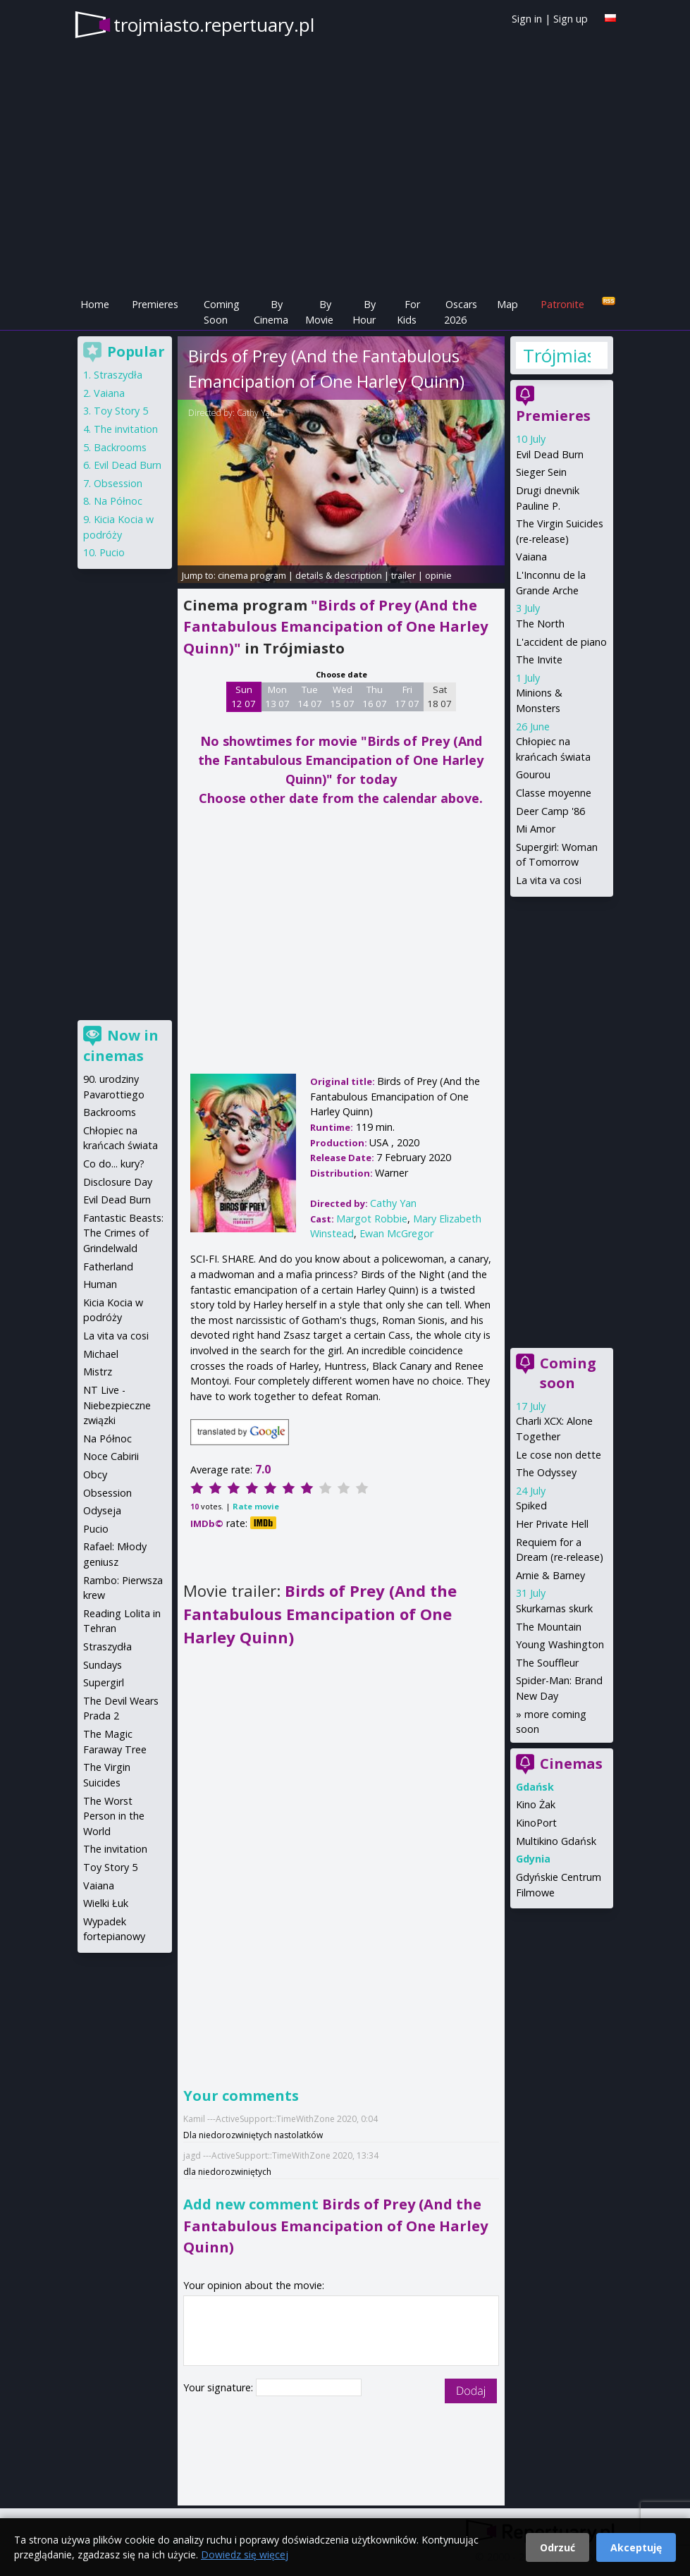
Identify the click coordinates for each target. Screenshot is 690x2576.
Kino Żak (535, 1804)
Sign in (527, 18)
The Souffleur (547, 1662)
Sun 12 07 (243, 696)
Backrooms (120, 447)
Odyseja (102, 1510)
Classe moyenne (553, 792)
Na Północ (118, 501)
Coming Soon (222, 312)
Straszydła (118, 374)
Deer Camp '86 (550, 811)
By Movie (319, 312)
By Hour (364, 312)
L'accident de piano (561, 642)
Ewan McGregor (396, 1233)
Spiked (531, 1505)
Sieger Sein (541, 472)
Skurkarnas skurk (554, 1608)
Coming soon (568, 1373)
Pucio (112, 552)
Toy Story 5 (121, 410)
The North (540, 623)
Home (94, 304)
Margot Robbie (371, 1218)
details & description (338, 575)
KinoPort (536, 1822)
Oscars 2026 (460, 312)
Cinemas (571, 1763)
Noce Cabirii (111, 1456)
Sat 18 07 (439, 696)
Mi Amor (535, 828)
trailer (403, 575)
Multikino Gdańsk (556, 1841)
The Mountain (548, 1626)
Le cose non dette (558, 1454)
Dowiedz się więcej (244, 2554)
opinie (438, 575)
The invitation (126, 429)
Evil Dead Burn (550, 454)
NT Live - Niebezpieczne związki (117, 1405)
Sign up (570, 18)
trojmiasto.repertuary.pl (213, 24)
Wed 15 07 (342, 696)
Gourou (533, 774)
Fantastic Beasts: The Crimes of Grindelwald (123, 1233)
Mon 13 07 (277, 696)
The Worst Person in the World (113, 1816)
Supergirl (103, 1682)
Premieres (155, 304)
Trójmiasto (557, 355)
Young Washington (560, 1644)
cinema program (252, 575)
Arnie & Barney (550, 1575)
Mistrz (97, 1371)
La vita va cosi (548, 880)
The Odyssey (546, 1472)
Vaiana (531, 556)
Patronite (562, 304)
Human (100, 1284)
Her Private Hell (552, 1524)
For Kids (408, 312)
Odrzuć (557, 2547)
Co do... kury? (113, 1163)
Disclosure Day (117, 1182)
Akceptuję (636, 2547)
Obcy (95, 1474)
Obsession (118, 483)
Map (507, 304)
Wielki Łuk (105, 1903)
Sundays (102, 1665)
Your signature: (219, 2387)
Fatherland (108, 1266)
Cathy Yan (256, 413)
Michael (100, 1354)
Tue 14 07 (309, 696)
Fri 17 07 (407, 696)
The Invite (539, 659)
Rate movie (256, 1506)
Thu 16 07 (374, 696)
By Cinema (271, 312)
